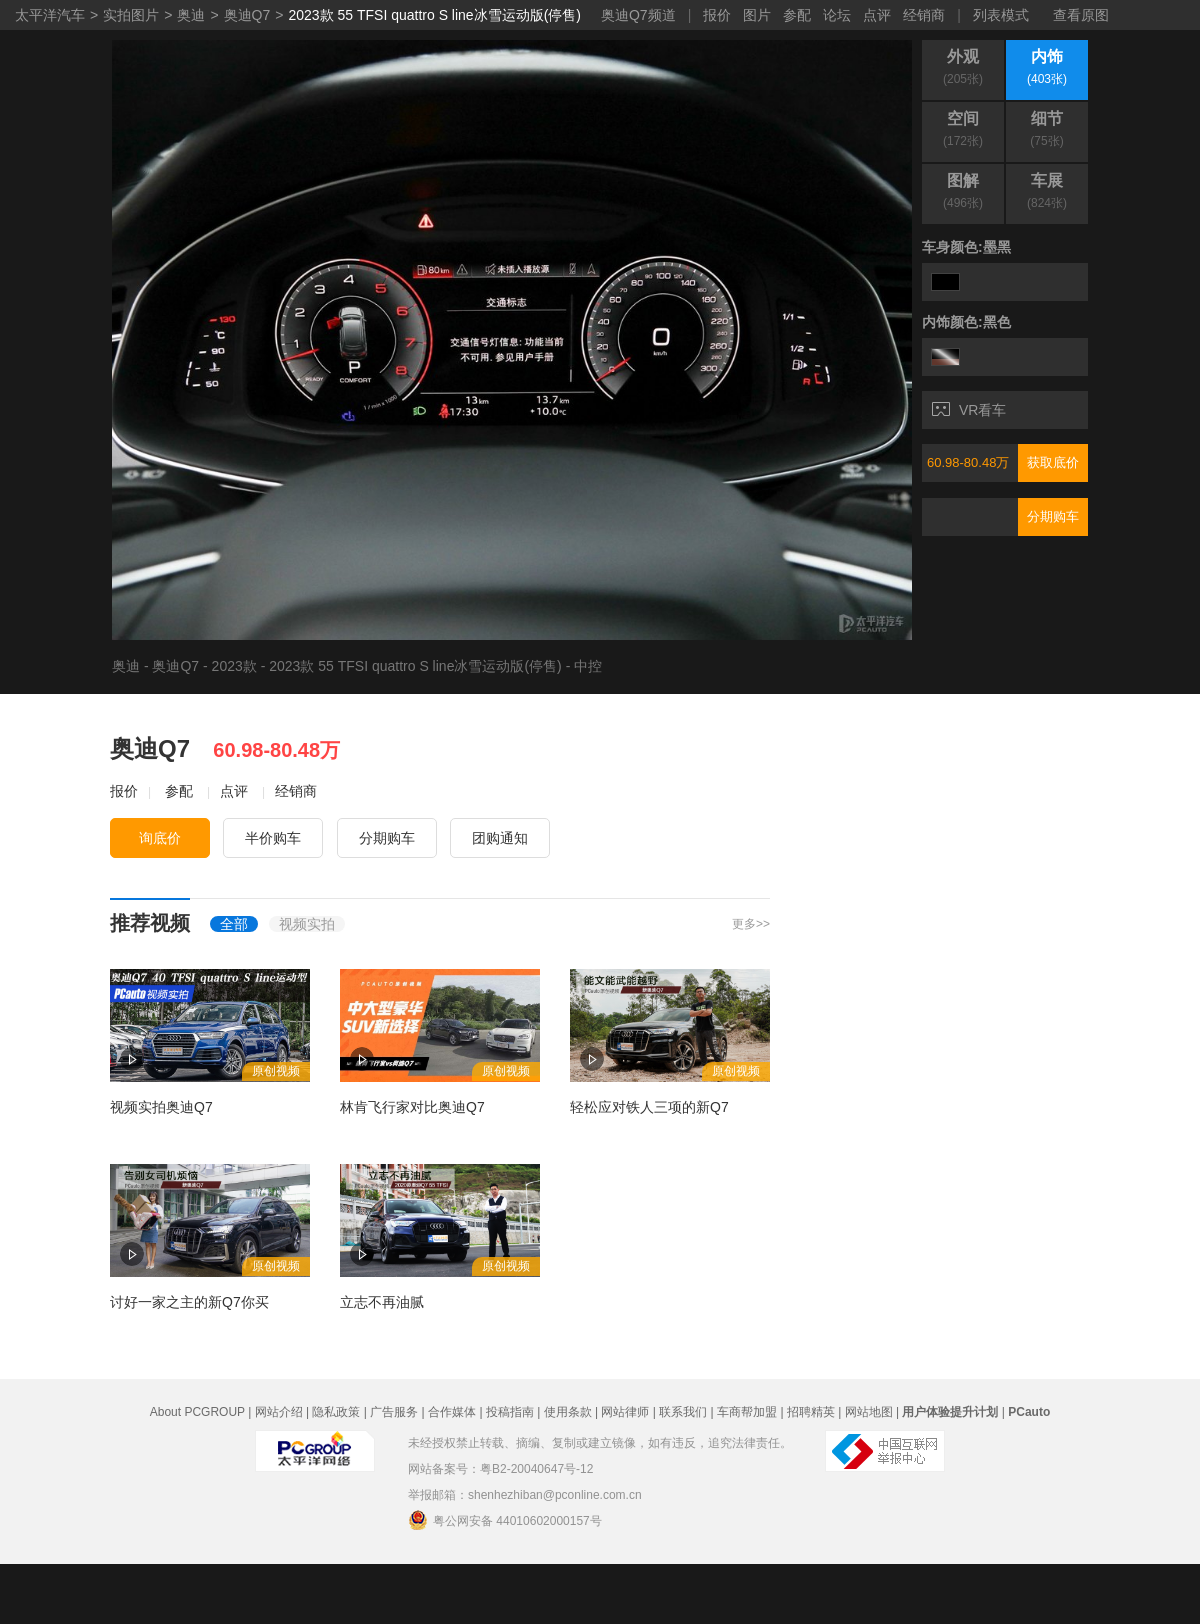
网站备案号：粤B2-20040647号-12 (500, 1469)
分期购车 (1053, 516)
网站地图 (869, 1412)
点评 (877, 15)
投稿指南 (510, 1412)
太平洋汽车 (50, 15)
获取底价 (1053, 462)
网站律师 (625, 1412)
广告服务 (394, 1412)
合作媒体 (452, 1412)
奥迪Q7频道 (638, 15)
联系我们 (683, 1412)
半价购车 (273, 838)
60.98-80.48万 (968, 462)
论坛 (837, 15)
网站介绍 (279, 1412)
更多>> (751, 924)
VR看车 (969, 410)
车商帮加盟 (747, 1412)
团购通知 (500, 838)
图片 (757, 15)
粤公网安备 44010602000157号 (505, 1520)
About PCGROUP (197, 1412)
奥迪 (191, 15)
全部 (234, 924)
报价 (717, 15)
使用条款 (568, 1412)
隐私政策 (336, 1412)
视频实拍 (307, 924)
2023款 (234, 666)
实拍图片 (131, 15)
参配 (797, 15)
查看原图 (1081, 15)
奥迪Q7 (247, 15)
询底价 (160, 838)
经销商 (924, 15)
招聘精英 (811, 1412)
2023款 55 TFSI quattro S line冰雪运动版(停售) (434, 15)
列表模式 (1001, 15)
